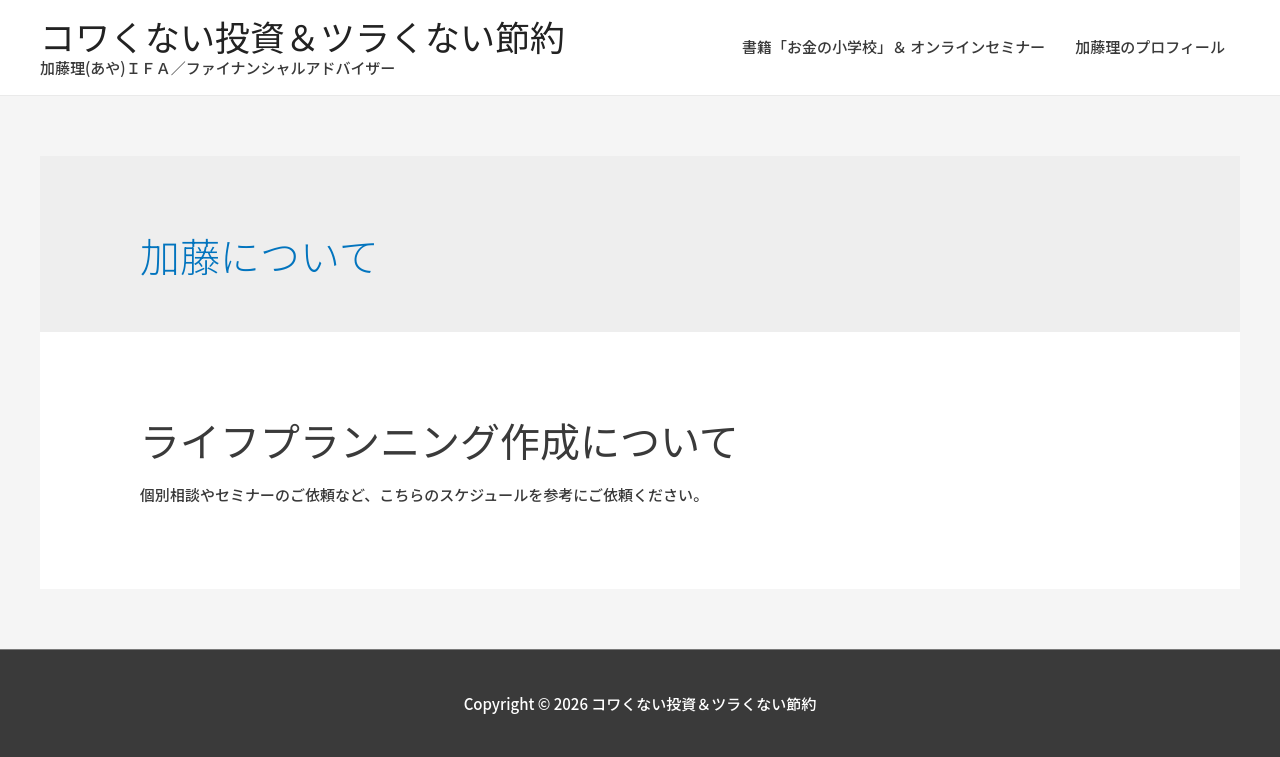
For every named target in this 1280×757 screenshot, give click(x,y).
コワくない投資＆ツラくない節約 (302, 35)
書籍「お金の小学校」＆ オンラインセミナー (893, 46)
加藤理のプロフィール (1150, 46)
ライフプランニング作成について (439, 440)
